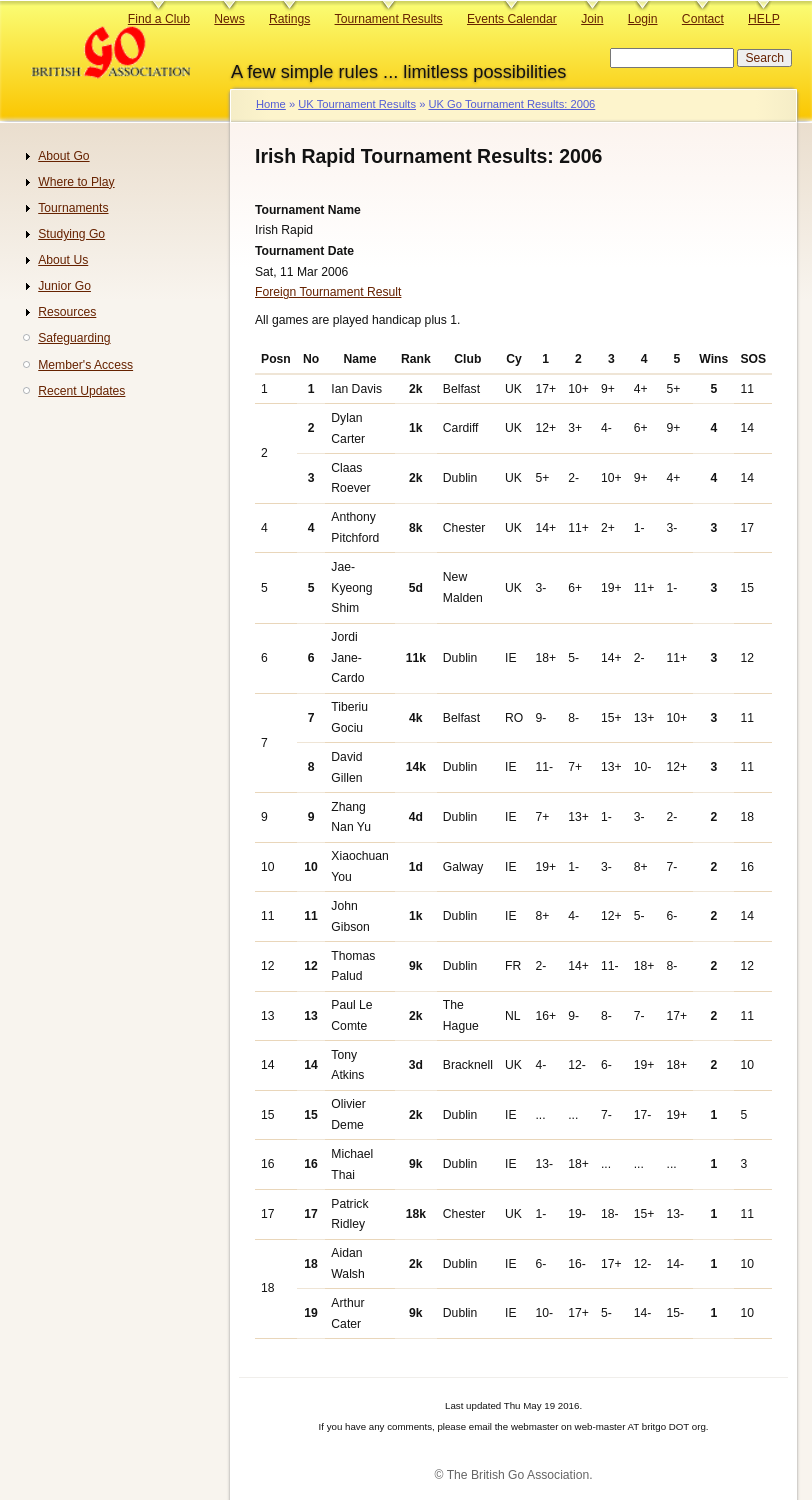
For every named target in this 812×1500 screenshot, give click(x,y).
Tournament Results (389, 19)
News (229, 19)
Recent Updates (81, 391)
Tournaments (73, 208)
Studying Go (71, 234)
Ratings (289, 19)
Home (271, 104)
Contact (703, 19)
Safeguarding (74, 338)
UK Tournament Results (357, 104)
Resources (67, 312)
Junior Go (64, 286)
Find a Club (159, 19)
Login (643, 19)
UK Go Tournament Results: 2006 (511, 104)
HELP (764, 19)
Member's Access (85, 365)
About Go (63, 156)
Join (592, 19)
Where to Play (76, 182)
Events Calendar (512, 19)
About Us (63, 260)
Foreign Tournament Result (328, 292)
